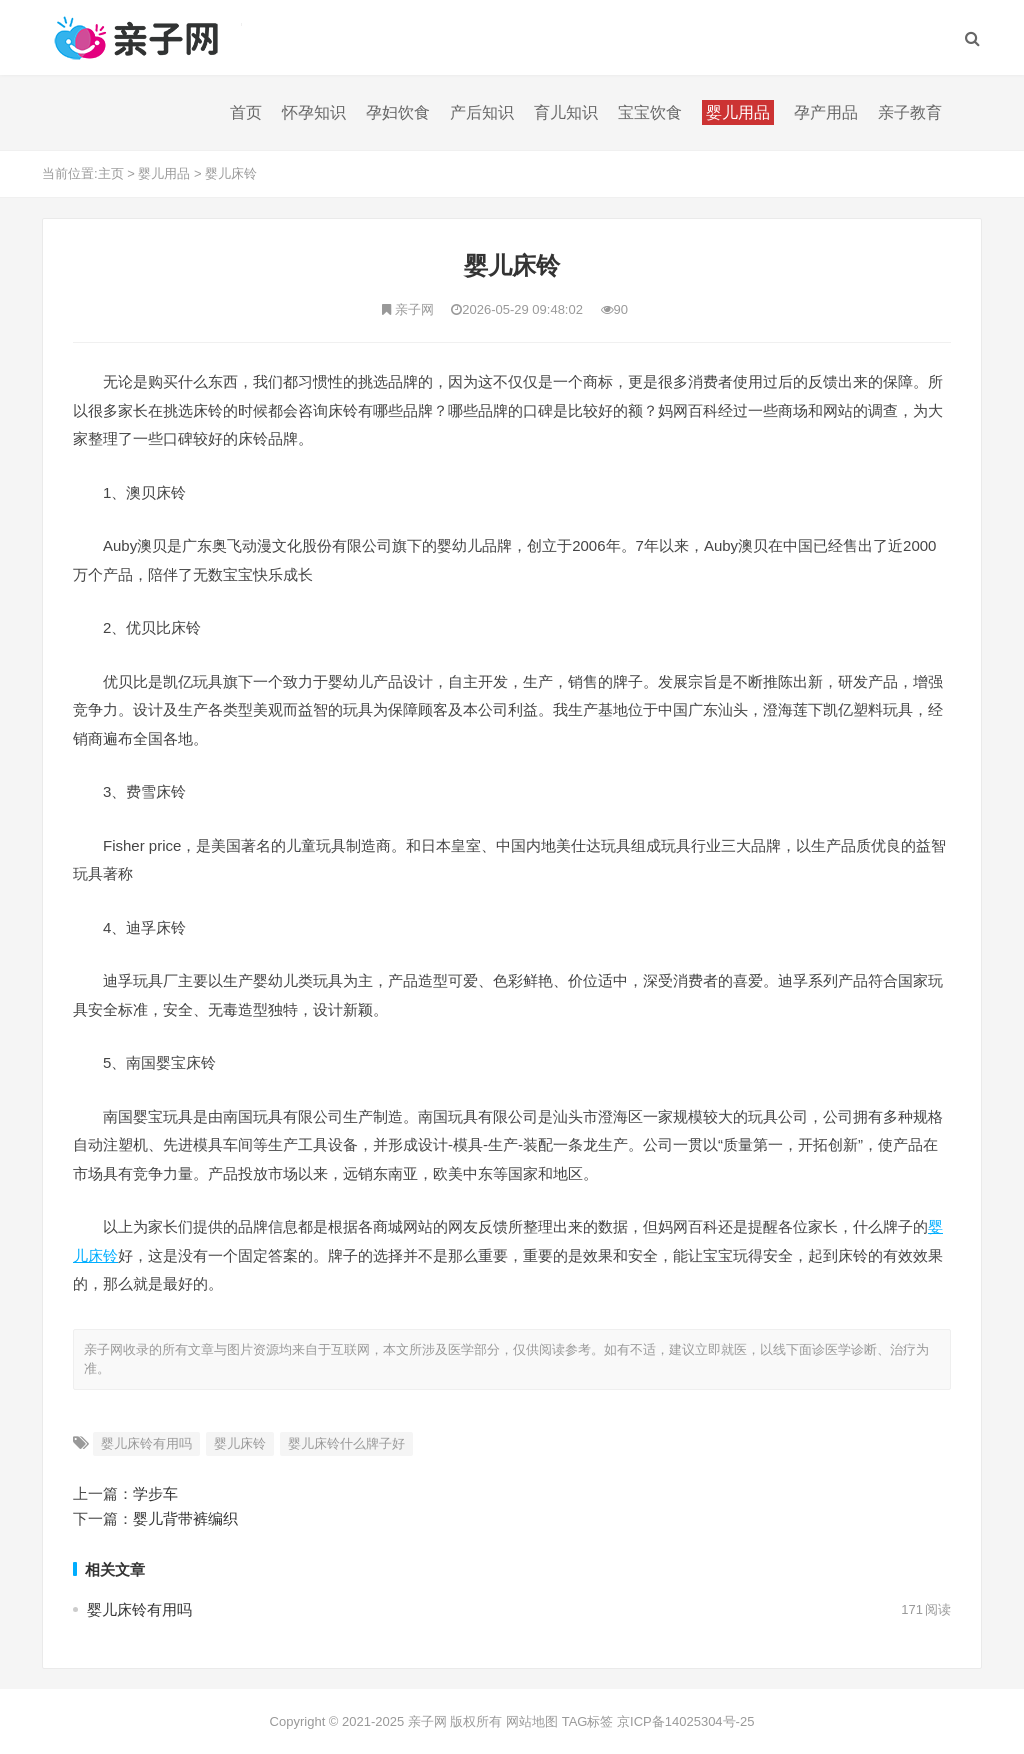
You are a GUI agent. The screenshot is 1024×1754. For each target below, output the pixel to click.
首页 (246, 112)
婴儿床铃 (231, 173)
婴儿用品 (164, 173)
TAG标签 (588, 1721)
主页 (111, 173)
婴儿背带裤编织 (185, 1518)
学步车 (155, 1493)
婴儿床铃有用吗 (146, 1443)
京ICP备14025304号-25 (685, 1721)
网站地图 (532, 1721)
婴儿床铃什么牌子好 (346, 1443)
